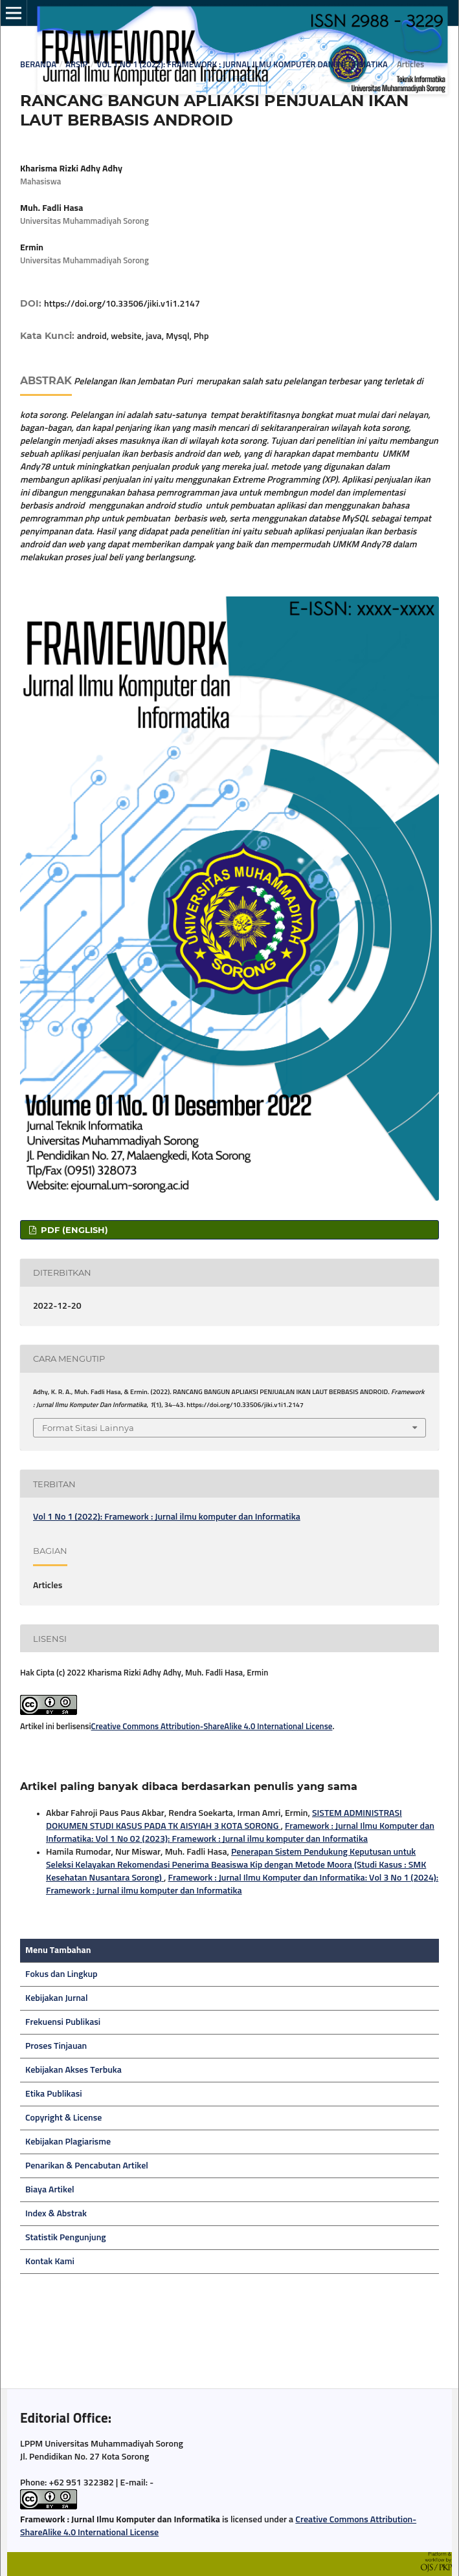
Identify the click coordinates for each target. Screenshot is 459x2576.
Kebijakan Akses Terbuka (73, 2070)
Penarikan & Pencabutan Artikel (86, 2165)
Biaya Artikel (49, 2189)
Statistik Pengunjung (65, 2237)
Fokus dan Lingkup (61, 1974)
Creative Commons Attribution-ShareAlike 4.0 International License (212, 1727)
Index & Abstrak (56, 2213)
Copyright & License (63, 2118)
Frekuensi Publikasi (62, 2022)
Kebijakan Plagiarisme (68, 2141)
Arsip (76, 65)
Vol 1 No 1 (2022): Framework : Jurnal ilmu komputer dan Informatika (241, 65)
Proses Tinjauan (56, 2046)
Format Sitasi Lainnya (88, 1428)
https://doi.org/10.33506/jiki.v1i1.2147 (122, 304)
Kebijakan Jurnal (56, 1998)
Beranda (38, 65)
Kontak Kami (49, 2261)
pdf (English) (73, 1230)
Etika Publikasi (53, 2094)
